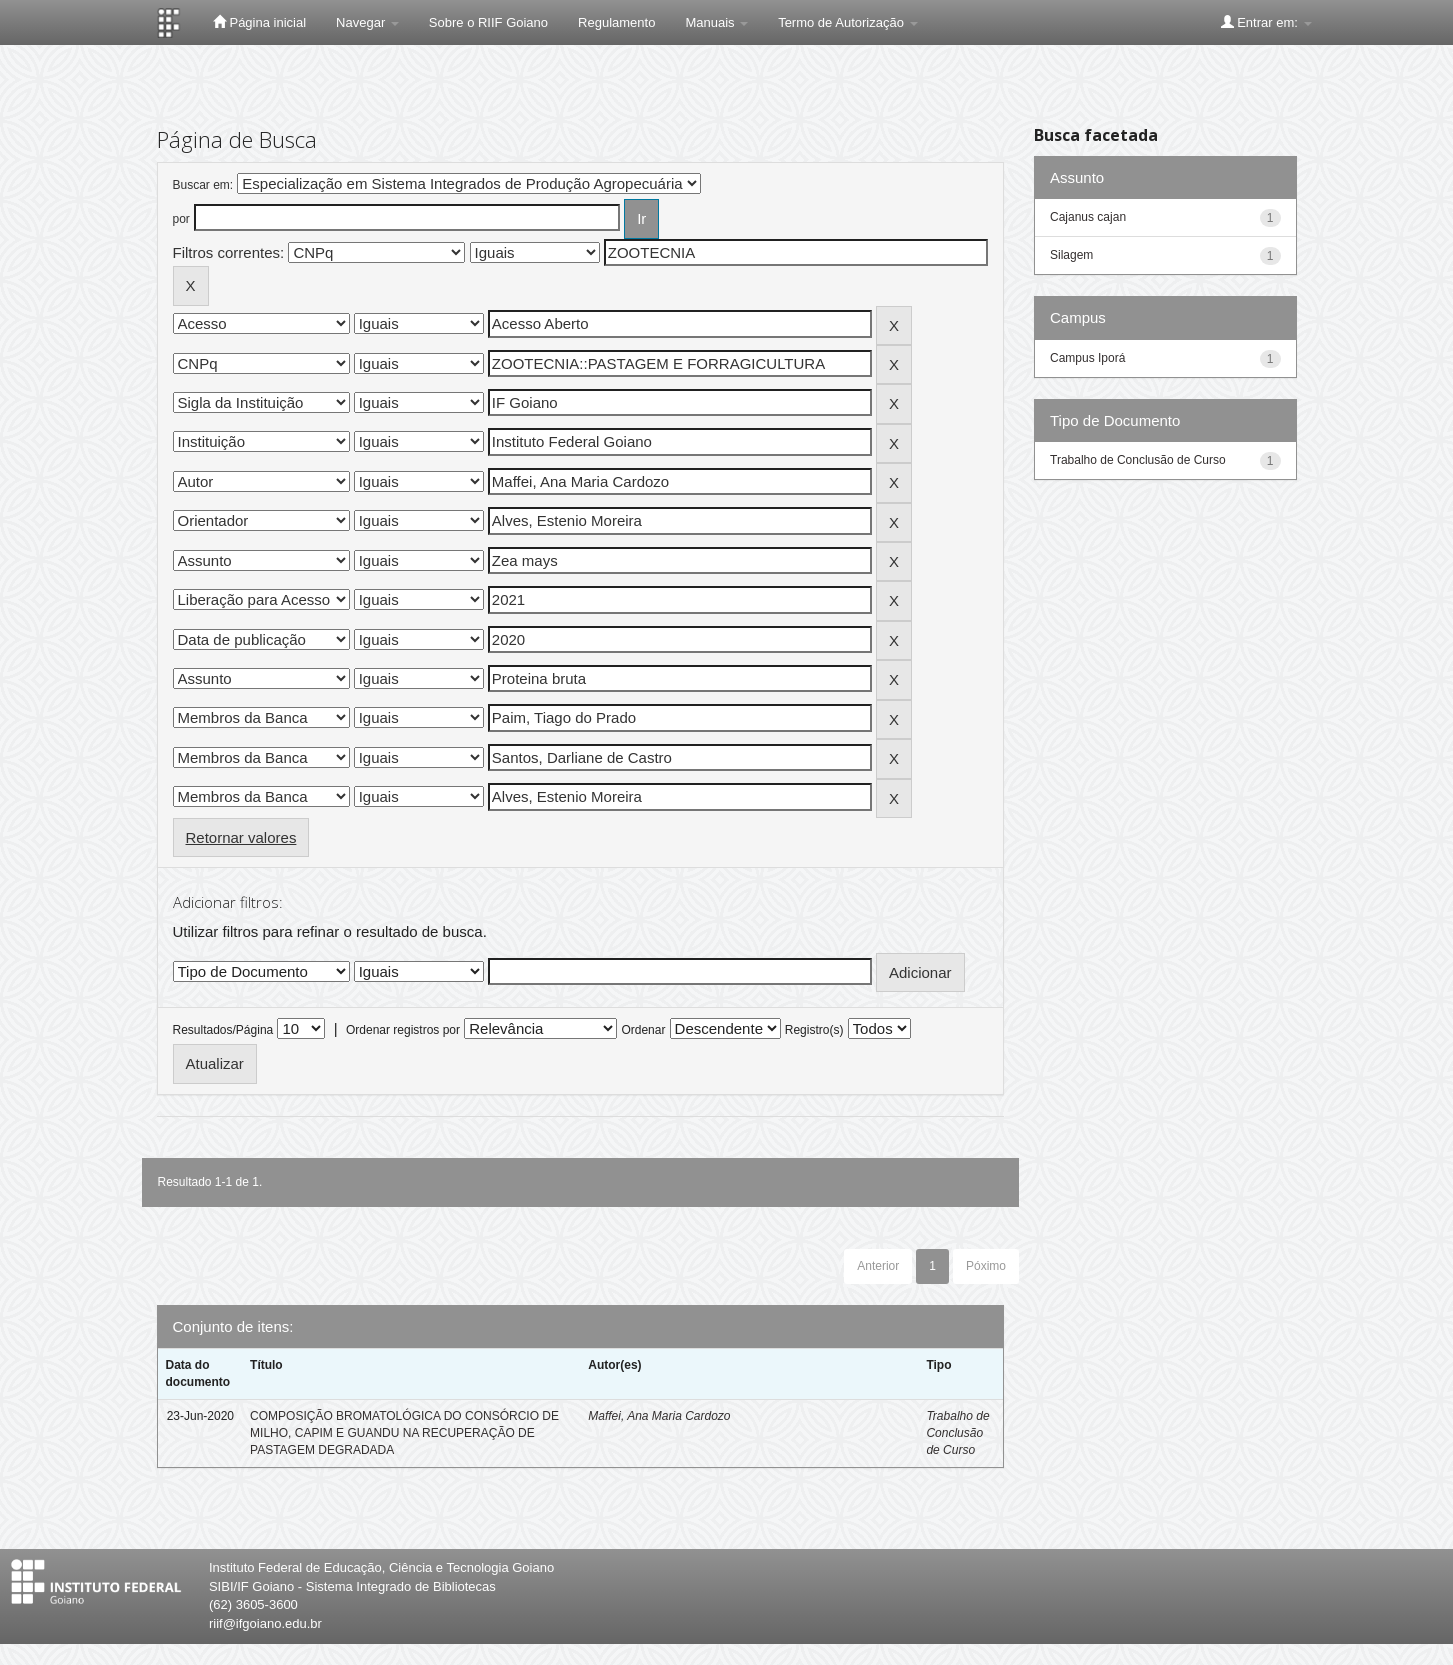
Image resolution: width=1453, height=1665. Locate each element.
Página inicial (259, 22)
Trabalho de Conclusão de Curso (957, 1433)
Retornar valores (241, 837)
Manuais (716, 22)
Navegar (367, 22)
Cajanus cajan (1088, 217)
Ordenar (643, 1030)
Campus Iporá (1087, 358)
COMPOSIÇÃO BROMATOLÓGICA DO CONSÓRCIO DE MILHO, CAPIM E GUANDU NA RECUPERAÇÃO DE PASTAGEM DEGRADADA (404, 1433)
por (181, 219)
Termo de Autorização (847, 22)
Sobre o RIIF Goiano (488, 22)
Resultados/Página (223, 1030)
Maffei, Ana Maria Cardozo (659, 1416)
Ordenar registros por (403, 1030)
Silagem (1071, 255)
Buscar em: (203, 185)
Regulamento (616, 22)
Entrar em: (1266, 22)
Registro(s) (814, 1030)
